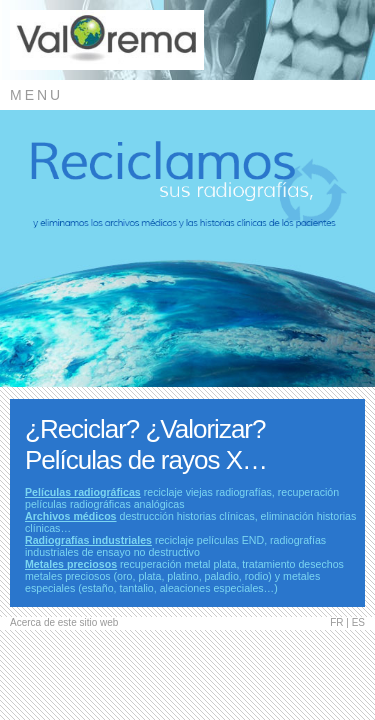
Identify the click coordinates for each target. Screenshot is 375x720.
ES (358, 622)
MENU (36, 95)
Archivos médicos (71, 516)
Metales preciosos (71, 564)
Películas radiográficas (83, 492)
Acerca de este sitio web (64, 622)
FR (336, 622)
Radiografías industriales (88, 540)
